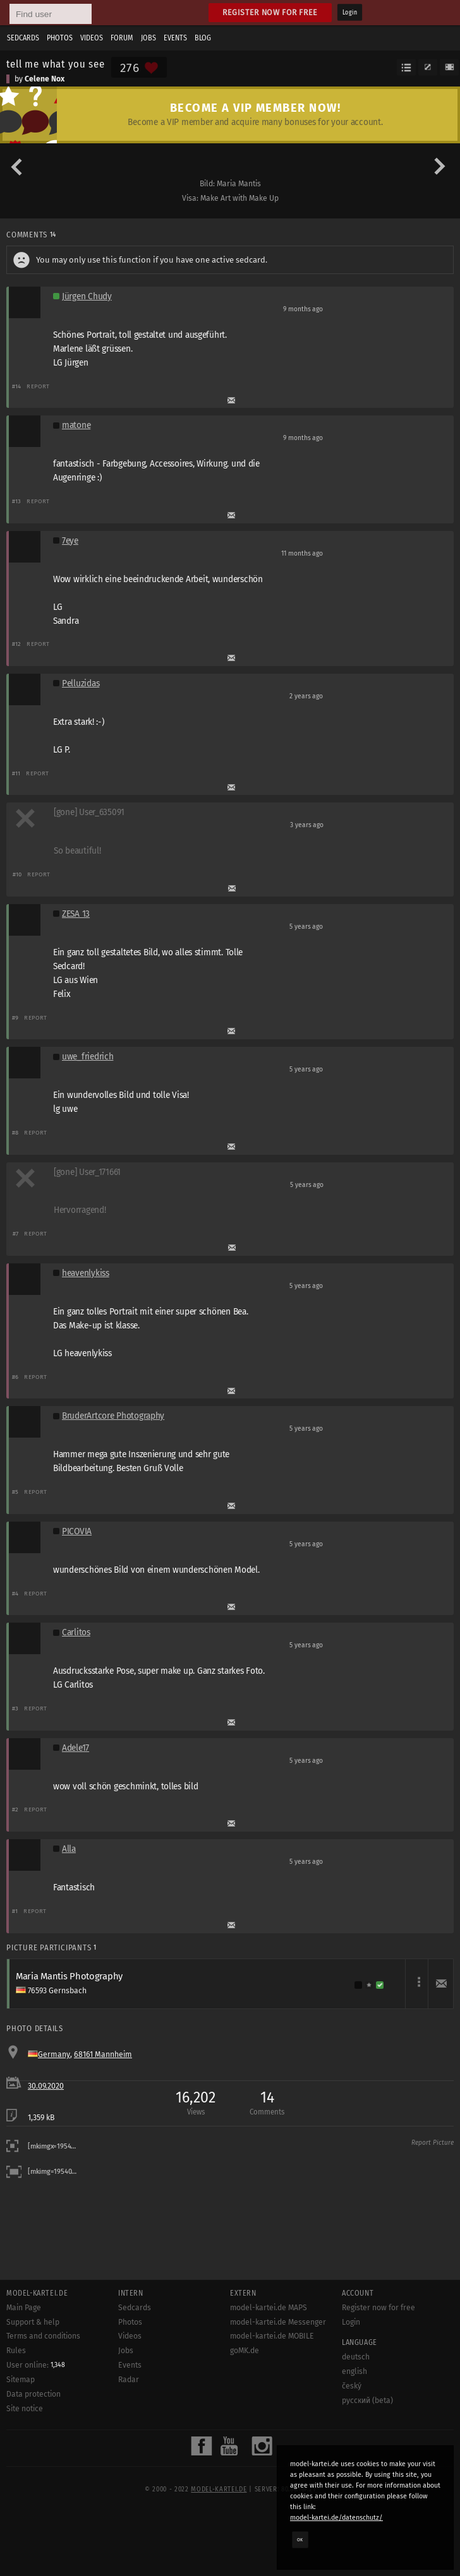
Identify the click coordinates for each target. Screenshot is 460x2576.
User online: (35, 2365)
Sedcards (23, 37)
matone (76, 425)
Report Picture (432, 2143)
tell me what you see (55, 63)
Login (349, 12)
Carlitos (76, 1632)
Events (175, 37)
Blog (203, 37)
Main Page (23, 2307)
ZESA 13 (76, 914)
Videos (91, 37)
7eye (70, 540)
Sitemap (20, 2379)
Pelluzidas (80, 683)
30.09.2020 (46, 2086)
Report (38, 386)
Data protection (33, 2394)
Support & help (32, 2322)
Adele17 (75, 1748)
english (354, 2371)
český (351, 2386)
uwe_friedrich (87, 1056)
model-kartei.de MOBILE (272, 2336)
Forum (122, 37)
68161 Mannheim (103, 2054)
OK (300, 2539)
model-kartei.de (218, 2489)
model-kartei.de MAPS (268, 2307)
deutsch (356, 2356)
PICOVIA (77, 1531)
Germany (54, 2054)
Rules (16, 2350)
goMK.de (244, 2350)
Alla (69, 1849)
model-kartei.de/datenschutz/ (336, 2517)
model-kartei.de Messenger (278, 2322)
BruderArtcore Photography (113, 1415)
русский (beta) (367, 2400)
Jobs (148, 37)
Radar (128, 2379)
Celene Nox (44, 79)
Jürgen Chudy (87, 296)
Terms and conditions (43, 2336)
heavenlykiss (85, 1273)
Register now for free (270, 12)
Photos (60, 37)
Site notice (24, 2408)
